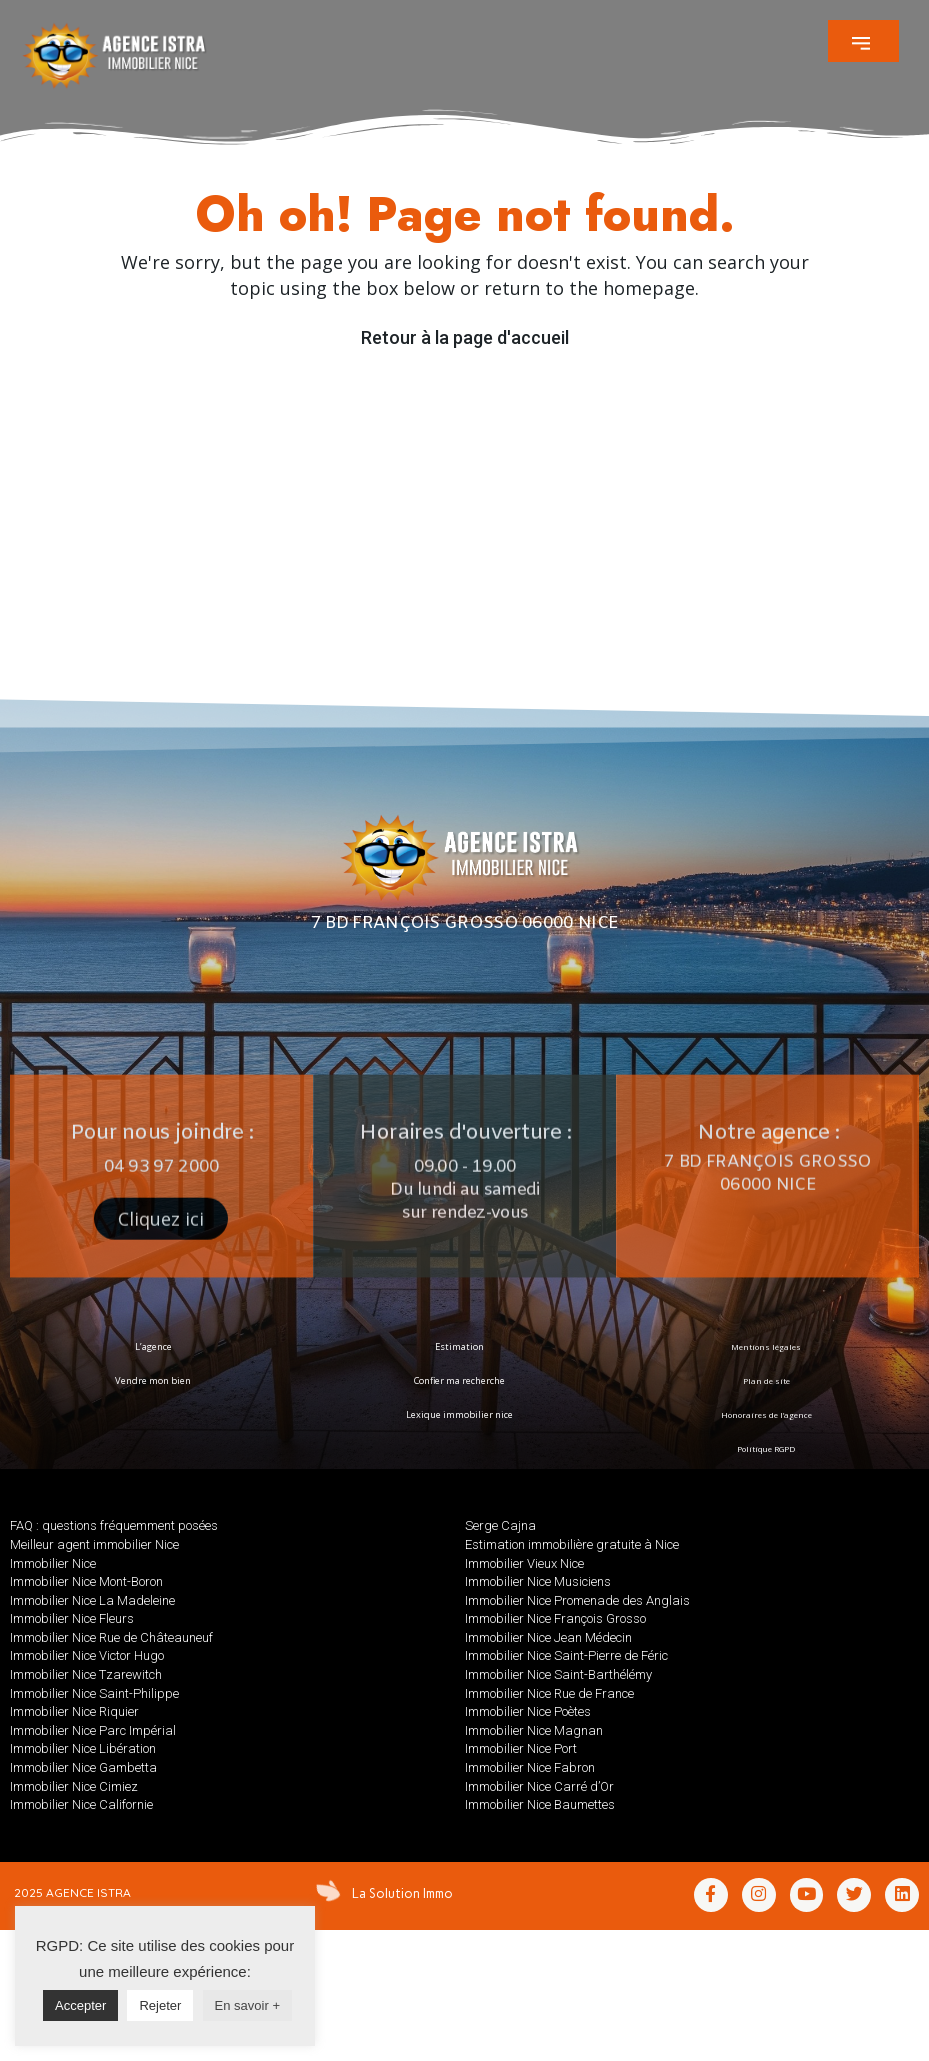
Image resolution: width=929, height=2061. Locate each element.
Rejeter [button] (160, 2005)
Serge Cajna (500, 1525)
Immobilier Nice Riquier (74, 1711)
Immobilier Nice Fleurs (72, 1618)
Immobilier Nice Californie (81, 1804)
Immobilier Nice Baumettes (540, 1804)
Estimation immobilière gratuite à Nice (572, 1544)
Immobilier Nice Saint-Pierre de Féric (566, 1655)
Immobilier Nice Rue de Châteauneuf (111, 1637)
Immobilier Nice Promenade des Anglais (577, 1600)
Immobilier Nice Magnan (534, 1730)
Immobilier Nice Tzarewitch (86, 1674)
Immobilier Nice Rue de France (549, 1693)
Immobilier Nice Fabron (530, 1767)
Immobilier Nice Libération (83, 1748)
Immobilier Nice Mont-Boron (86, 1581)
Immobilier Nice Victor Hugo (87, 1655)
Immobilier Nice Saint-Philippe (94, 1693)
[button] (863, 41)
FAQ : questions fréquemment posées (114, 1525)
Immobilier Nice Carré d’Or (539, 1786)
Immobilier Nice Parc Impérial (93, 1730)
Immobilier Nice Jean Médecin (548, 1637)
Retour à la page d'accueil (465, 337)
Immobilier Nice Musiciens (538, 1581)
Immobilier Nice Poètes (528, 1711)
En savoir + (247, 2005)
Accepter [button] (80, 2005)
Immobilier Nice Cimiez (74, 1786)
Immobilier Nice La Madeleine (92, 1600)
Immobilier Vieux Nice (524, 1563)
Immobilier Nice (53, 1563)
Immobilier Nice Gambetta (83, 1767)
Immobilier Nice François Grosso (555, 1618)
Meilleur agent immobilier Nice (94, 1544)
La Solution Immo (400, 1893)
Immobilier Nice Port (521, 1748)
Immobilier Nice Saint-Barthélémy (558, 1674)
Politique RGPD (766, 1448)
